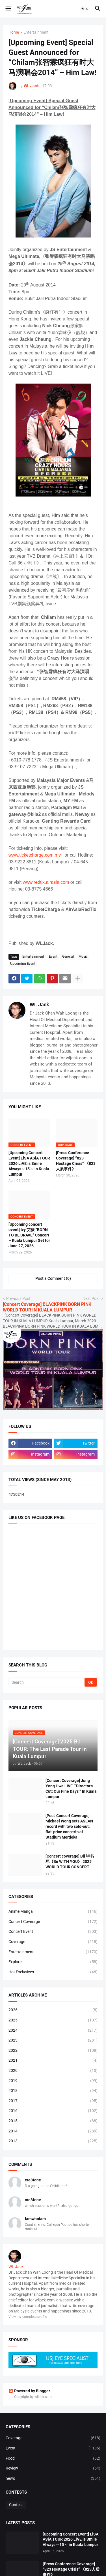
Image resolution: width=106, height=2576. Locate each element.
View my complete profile (27, 2317)
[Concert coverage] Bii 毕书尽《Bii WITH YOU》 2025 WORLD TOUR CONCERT (70, 1861)
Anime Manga (53, 1911)
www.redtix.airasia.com (46, 882)
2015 (53, 2121)
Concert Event (53, 1932)
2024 (53, 2030)
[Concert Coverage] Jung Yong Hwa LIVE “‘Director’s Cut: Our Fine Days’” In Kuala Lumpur (71, 1788)
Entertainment (36, 32)
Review (53, 2468)
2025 (53, 2020)
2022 (53, 2050)
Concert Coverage (53, 1922)
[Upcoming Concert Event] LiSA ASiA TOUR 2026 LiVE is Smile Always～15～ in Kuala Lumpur (29, 1163)
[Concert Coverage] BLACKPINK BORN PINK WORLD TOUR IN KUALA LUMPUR (47, 1307)
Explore (53, 1962)
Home (13, 32)
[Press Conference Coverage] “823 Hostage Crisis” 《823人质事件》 (76, 1160)
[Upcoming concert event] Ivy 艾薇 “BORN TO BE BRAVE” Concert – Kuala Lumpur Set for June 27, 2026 (29, 1235)
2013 (53, 2141)
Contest (16, 2504)
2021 (53, 2060)
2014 (53, 2131)
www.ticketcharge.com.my (34, 855)
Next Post (91, 1298)
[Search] (47, 1682)
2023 (53, 2040)
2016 (53, 2111)
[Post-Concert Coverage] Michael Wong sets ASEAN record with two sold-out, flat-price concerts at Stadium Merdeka (69, 1826)
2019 (53, 2081)
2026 (53, 2010)
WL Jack (39, 1004)
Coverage (53, 1942)
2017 (53, 2101)
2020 (53, 2071)
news (53, 2478)
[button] (8, 9)
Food (53, 2458)
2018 (53, 2091)
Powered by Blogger (29, 2391)
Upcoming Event (22, 964)
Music (83, 956)
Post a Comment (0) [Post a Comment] (53, 1278)
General (68, 956)
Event (53, 956)
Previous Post (18, 1298)
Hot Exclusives (53, 1972)
